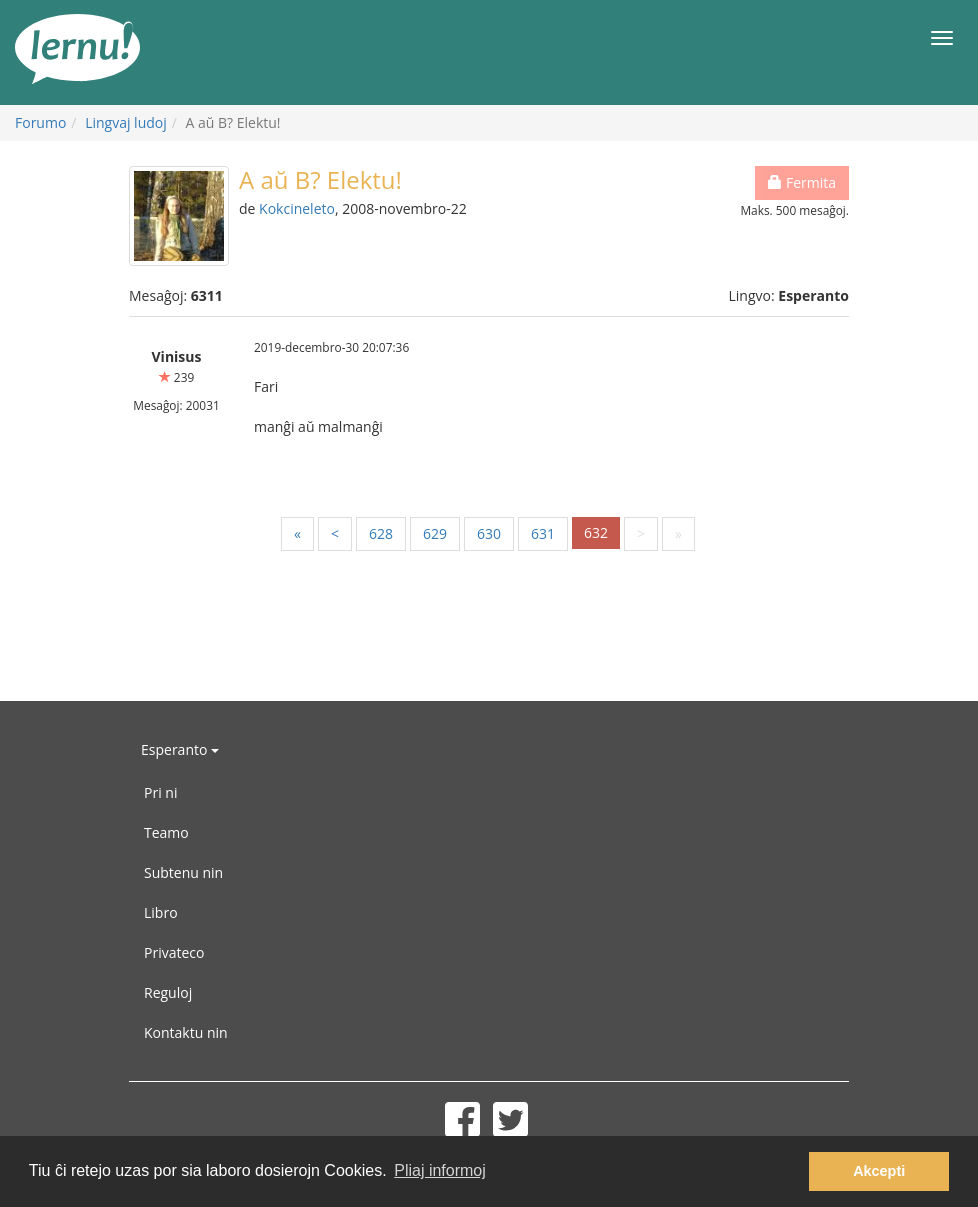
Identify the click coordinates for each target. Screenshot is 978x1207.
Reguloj (168, 992)
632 (596, 532)
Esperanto (180, 749)
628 (381, 533)
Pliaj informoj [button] (440, 1170)
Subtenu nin (183, 872)
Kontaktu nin (186, 1032)
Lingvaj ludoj (126, 122)
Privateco (174, 952)
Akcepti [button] (879, 1171)
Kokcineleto (297, 208)
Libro (161, 912)
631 (543, 533)
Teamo (166, 832)
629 (435, 533)
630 (489, 533)
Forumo (40, 122)
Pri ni (160, 792)
